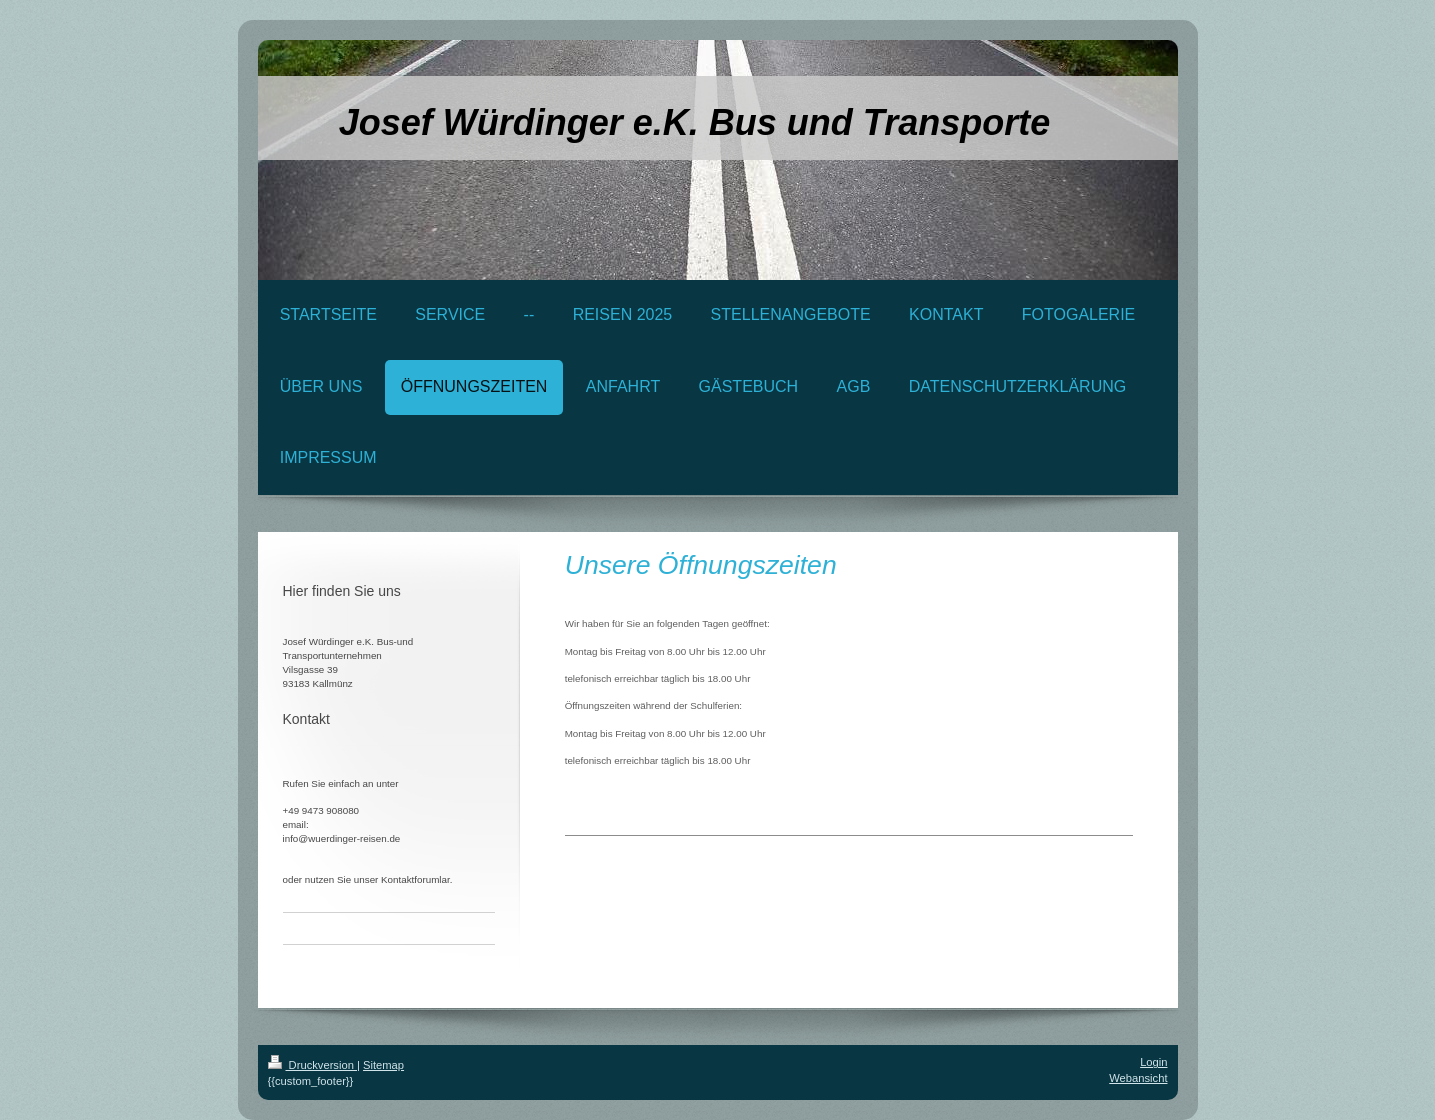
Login (1153, 1062)
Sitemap (383, 1065)
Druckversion (313, 1065)
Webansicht (1138, 1078)
